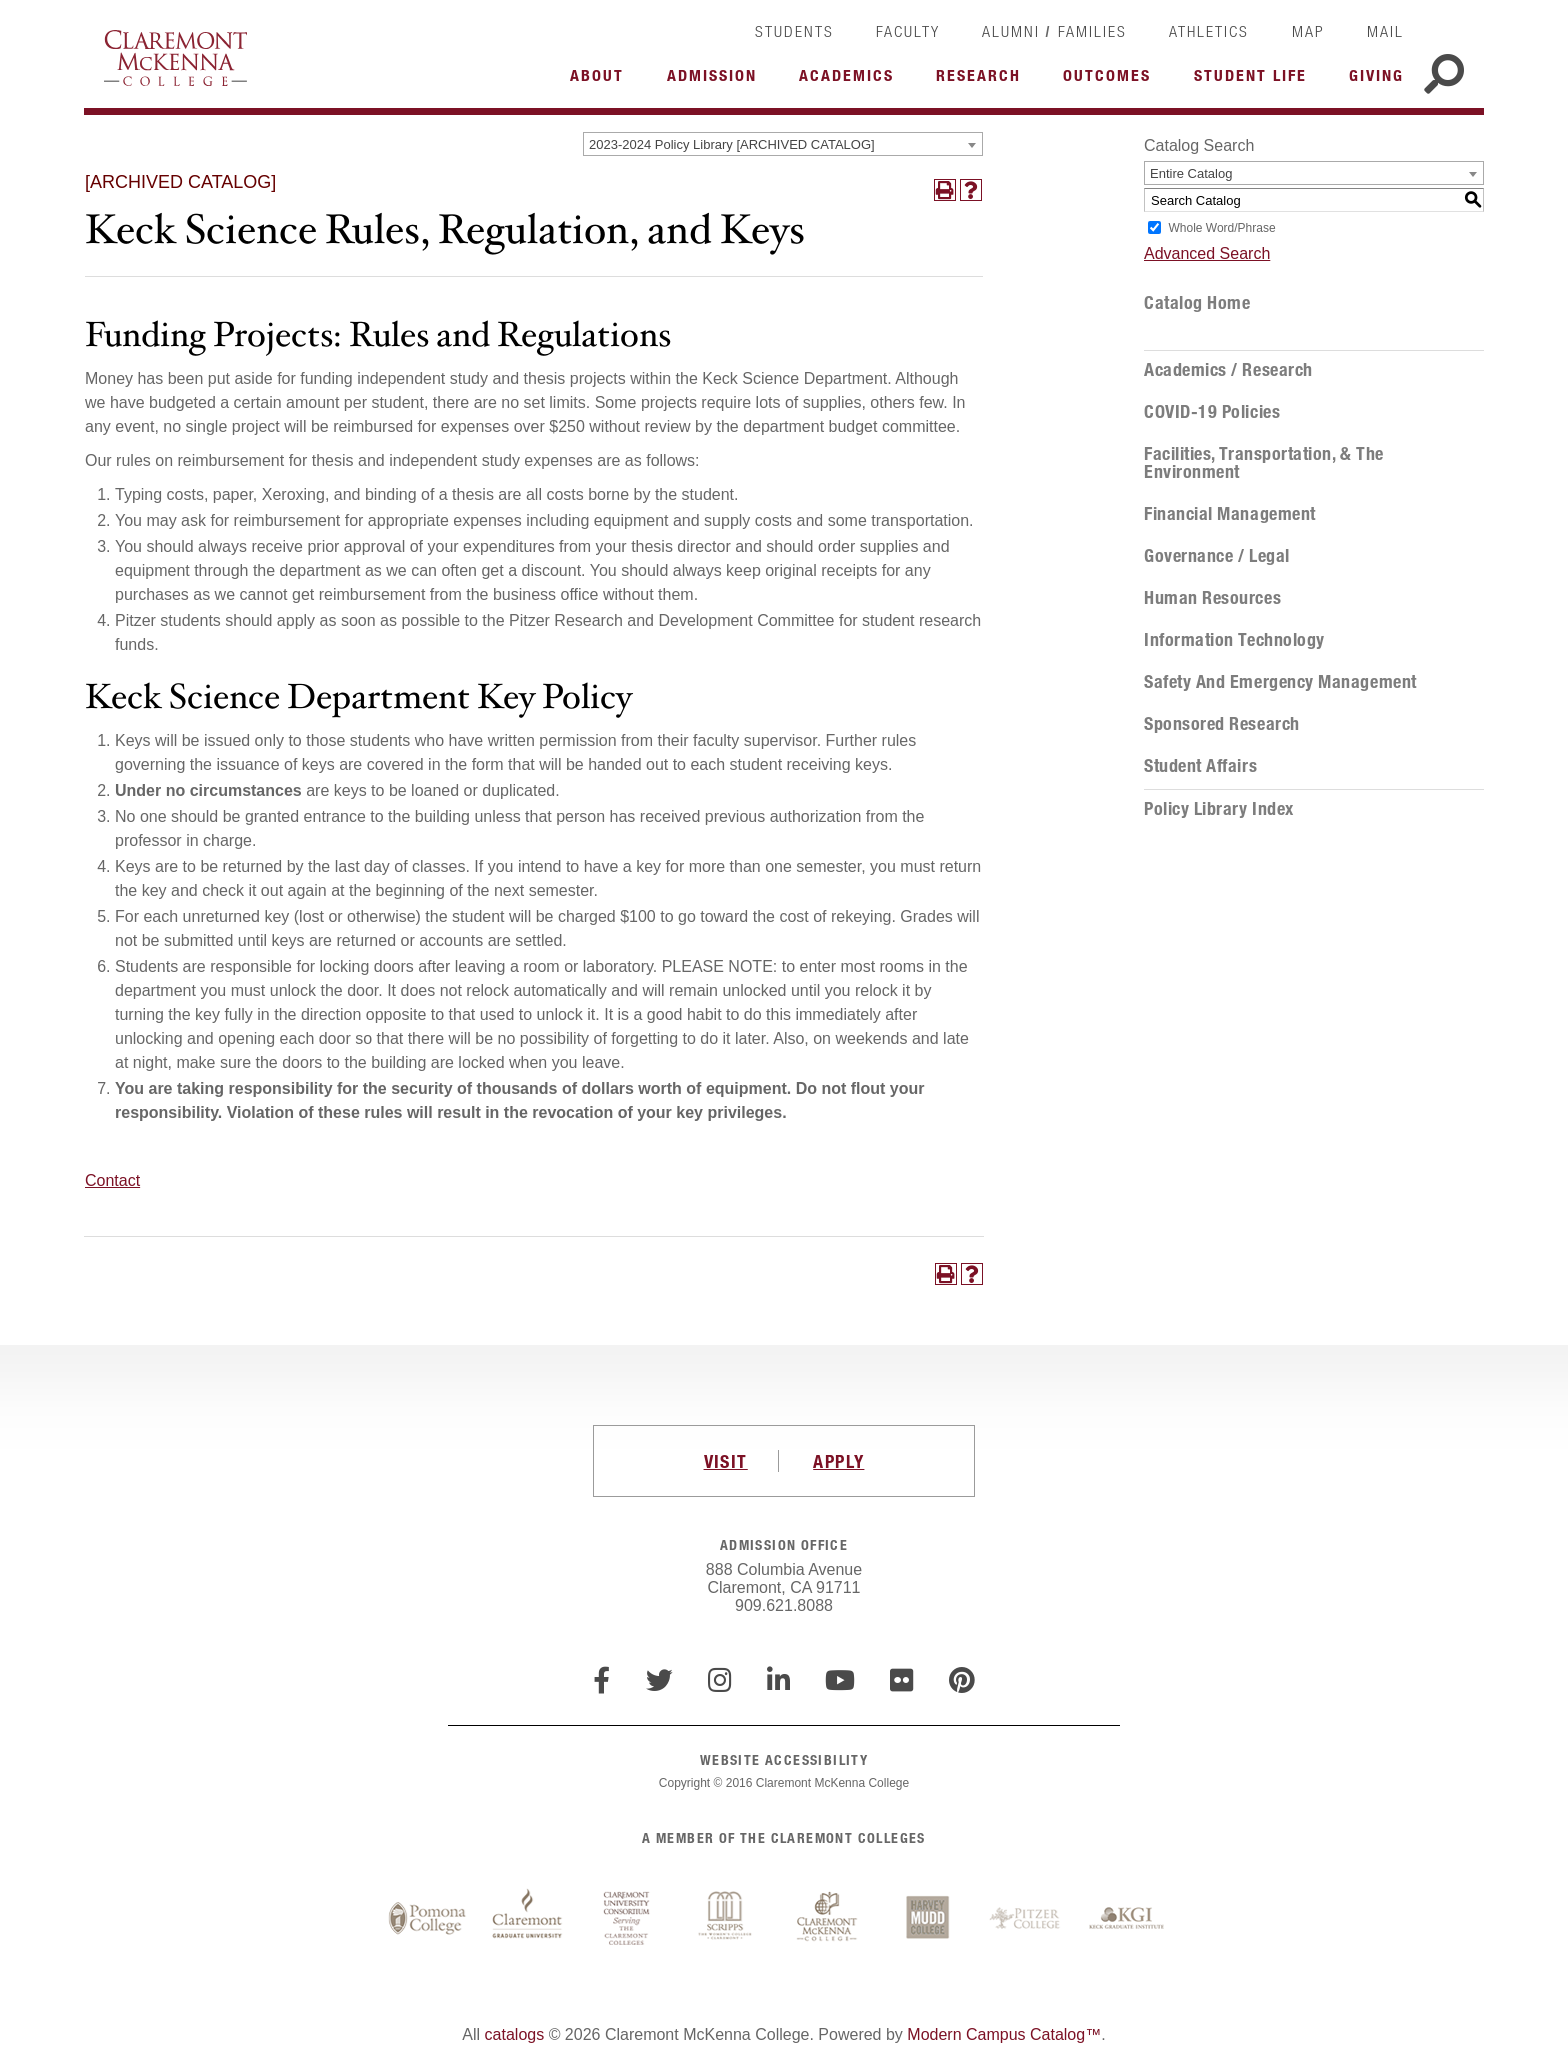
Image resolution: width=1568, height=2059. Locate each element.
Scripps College (727, 1919)
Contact (112, 1180)
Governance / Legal (1217, 556)
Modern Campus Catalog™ (1004, 2034)
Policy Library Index (1219, 809)
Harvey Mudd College (927, 1919)
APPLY (838, 1461)
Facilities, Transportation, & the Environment (1264, 463)
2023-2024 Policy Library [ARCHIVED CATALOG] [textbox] (732, 144)
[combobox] (783, 144)
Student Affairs (1200, 766)
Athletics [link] (1209, 31)
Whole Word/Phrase (1221, 228)
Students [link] (794, 31)
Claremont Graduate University (527, 1919)
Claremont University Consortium (627, 1919)
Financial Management (1230, 514)
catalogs (515, 2034)
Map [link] (1308, 31)
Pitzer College (1027, 1919)
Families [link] (1092, 31)
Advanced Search (1207, 253)
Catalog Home (1197, 303)
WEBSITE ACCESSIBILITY (784, 1759)
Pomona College (427, 1919)
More (602, 81)
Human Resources (1212, 598)
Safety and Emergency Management (1280, 682)
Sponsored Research (1222, 724)
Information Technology (1234, 640)
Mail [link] (1385, 31)
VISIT (726, 1461)
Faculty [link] (908, 31)
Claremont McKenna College (175, 58)
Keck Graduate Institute (1127, 1919)
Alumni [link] (1011, 31)
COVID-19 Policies (1212, 412)
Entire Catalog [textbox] (1191, 173)
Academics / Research (1228, 370)
